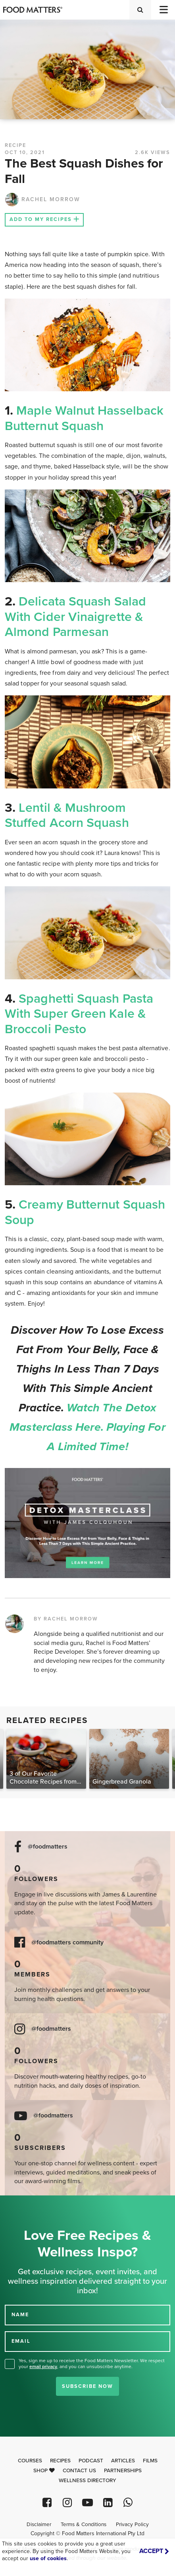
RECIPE (15, 145)
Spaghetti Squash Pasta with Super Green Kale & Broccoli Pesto (79, 1014)
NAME (20, 2314)
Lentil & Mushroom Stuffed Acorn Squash (67, 815)
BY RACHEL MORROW (66, 1619)
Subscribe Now (87, 2386)
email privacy (43, 2366)
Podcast (91, 2461)
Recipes (60, 2461)
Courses (30, 2461)
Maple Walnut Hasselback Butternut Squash (84, 418)
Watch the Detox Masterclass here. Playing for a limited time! (87, 1427)
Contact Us (79, 2470)
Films (150, 2461)
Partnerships (123, 2470)
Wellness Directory (87, 2480)
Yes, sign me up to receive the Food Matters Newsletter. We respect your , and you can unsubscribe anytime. (92, 2363)
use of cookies (48, 2558)
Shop (44, 2470)
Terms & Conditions (83, 2524)
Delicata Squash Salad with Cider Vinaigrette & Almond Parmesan (75, 617)
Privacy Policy (132, 2524)
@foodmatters (47, 1846)
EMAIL (21, 2341)
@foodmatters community (67, 1942)
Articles (123, 2461)
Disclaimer (39, 2524)
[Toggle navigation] (163, 9)
